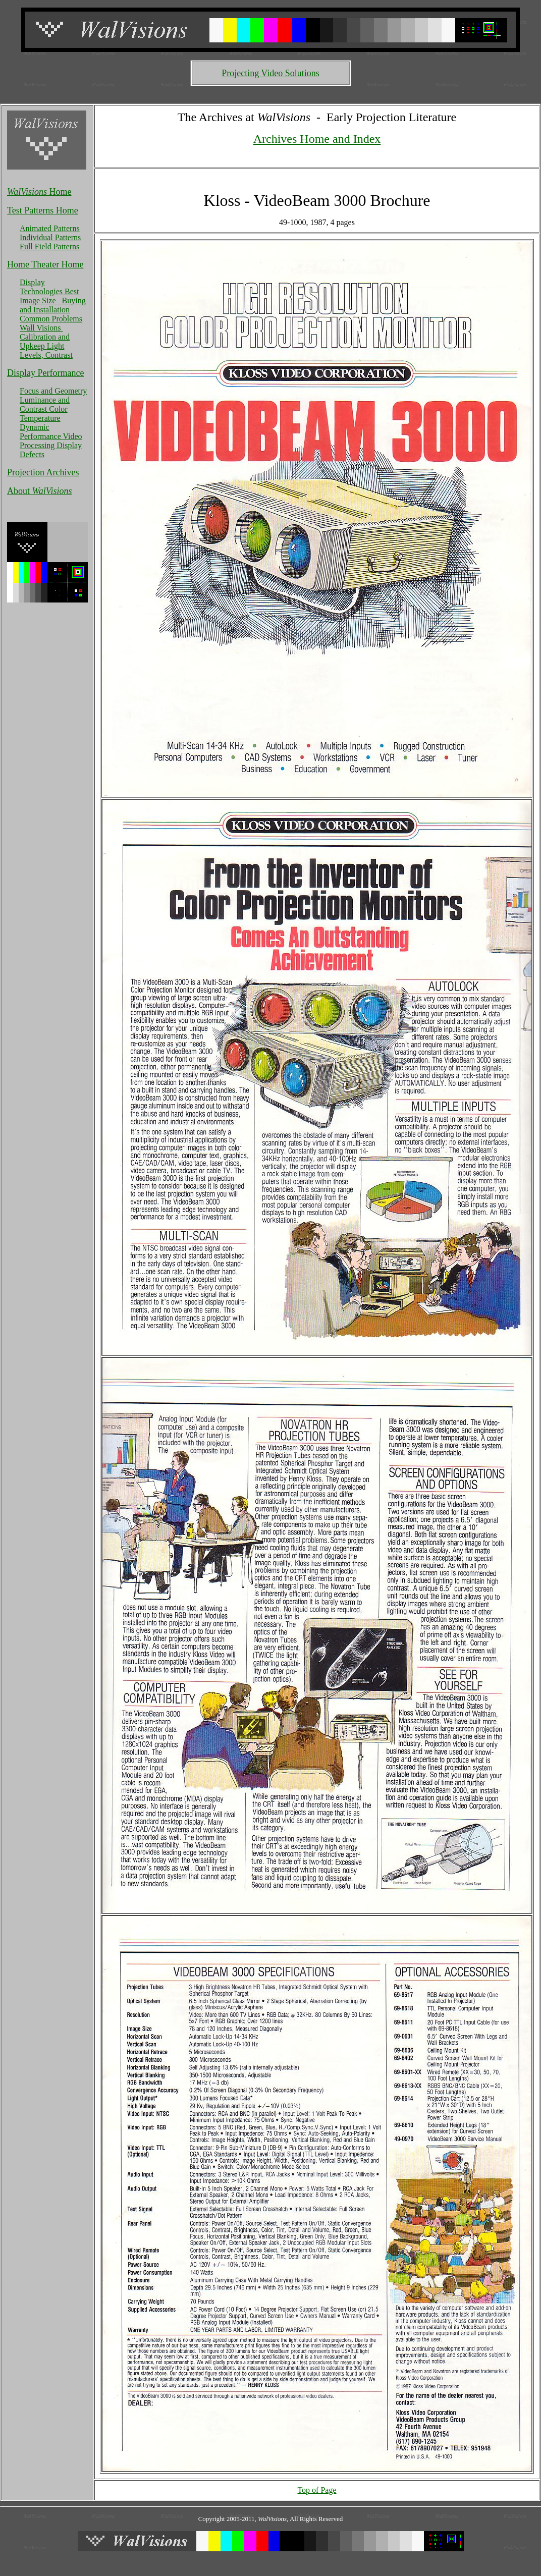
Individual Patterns (50, 237)
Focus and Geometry (53, 391)
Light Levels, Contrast (46, 350)
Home (39, 192)
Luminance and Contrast (45, 404)
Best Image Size (49, 296)
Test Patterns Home (42, 210)
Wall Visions (41, 327)
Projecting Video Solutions (270, 73)
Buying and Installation (53, 305)
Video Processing (51, 441)
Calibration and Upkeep (45, 341)
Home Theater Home (45, 264)
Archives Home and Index (317, 138)
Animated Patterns (50, 228)
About (39, 491)
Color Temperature (44, 413)
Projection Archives (43, 472)
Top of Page (316, 2490)
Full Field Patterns (49, 246)
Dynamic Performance (41, 432)
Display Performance (45, 373)
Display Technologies (42, 287)
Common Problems (51, 318)
